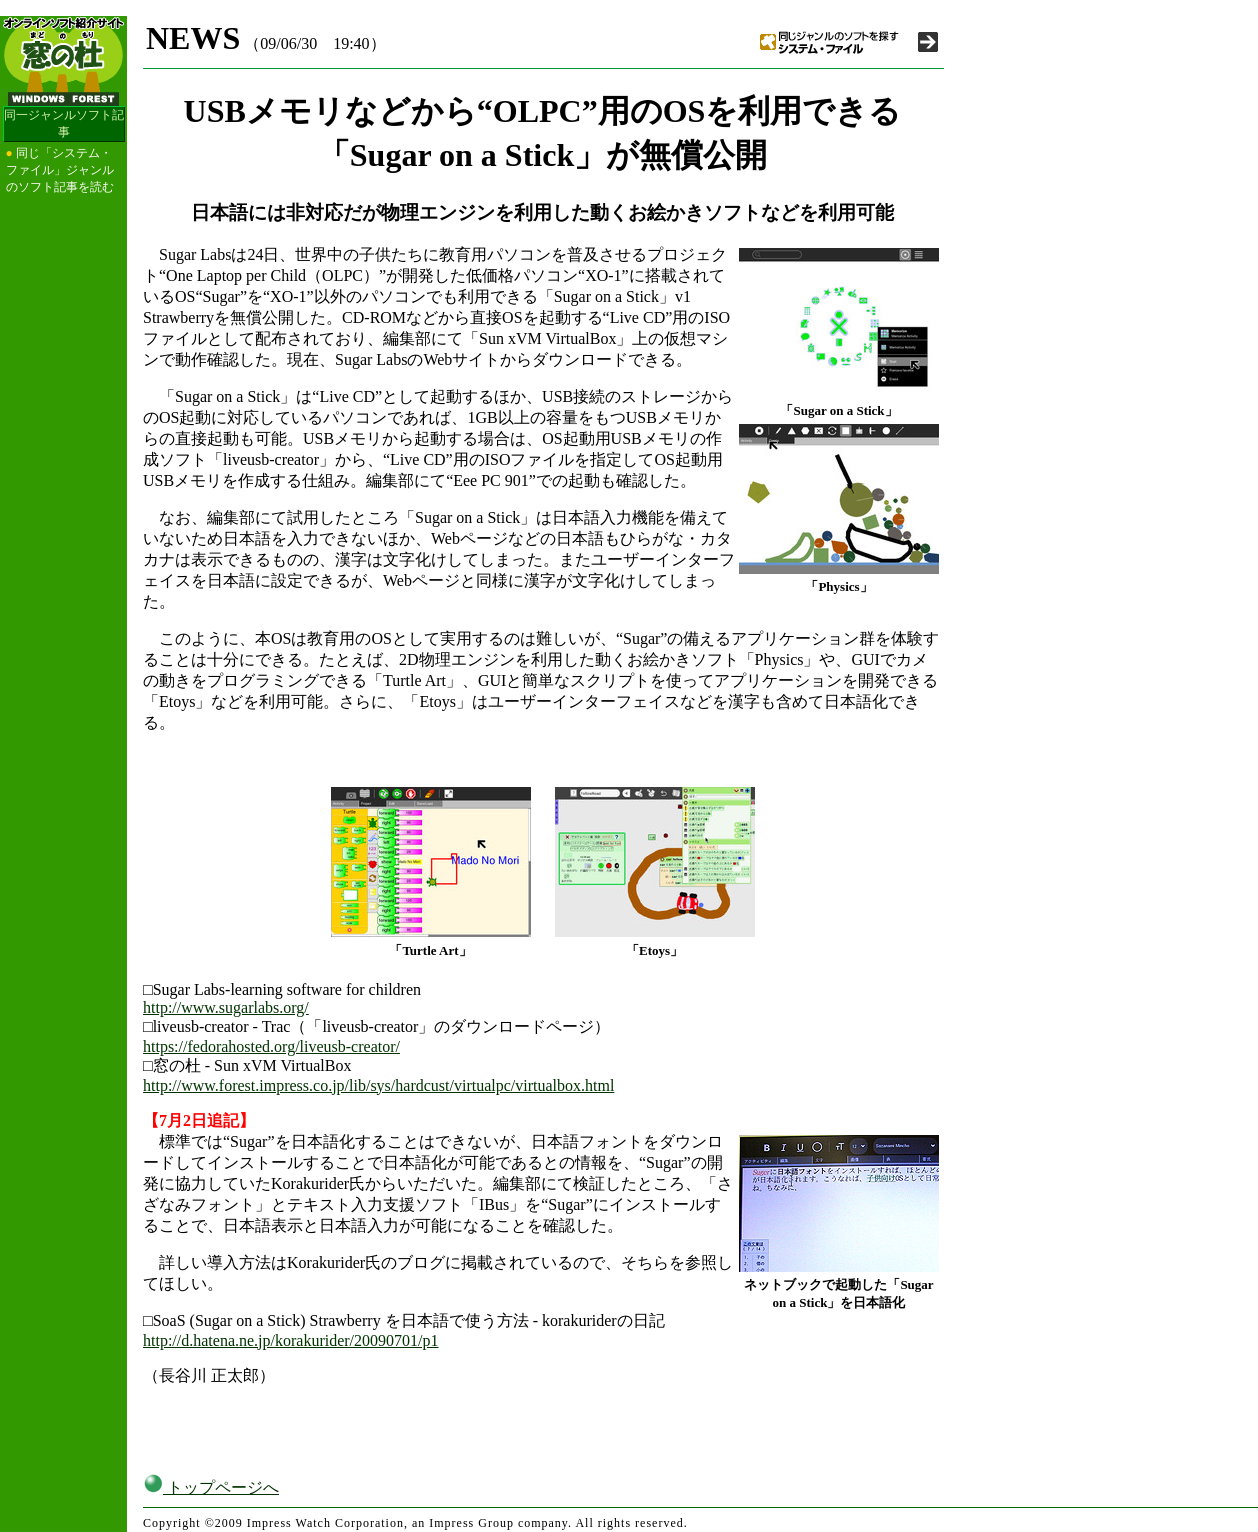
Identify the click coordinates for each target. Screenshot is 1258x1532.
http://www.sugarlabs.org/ (226, 1007)
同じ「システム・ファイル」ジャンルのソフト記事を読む (60, 170)
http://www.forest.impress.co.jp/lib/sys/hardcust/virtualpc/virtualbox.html (378, 1085)
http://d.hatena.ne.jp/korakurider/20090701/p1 (291, 1340)
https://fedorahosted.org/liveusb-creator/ (271, 1046)
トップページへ (211, 1487)
